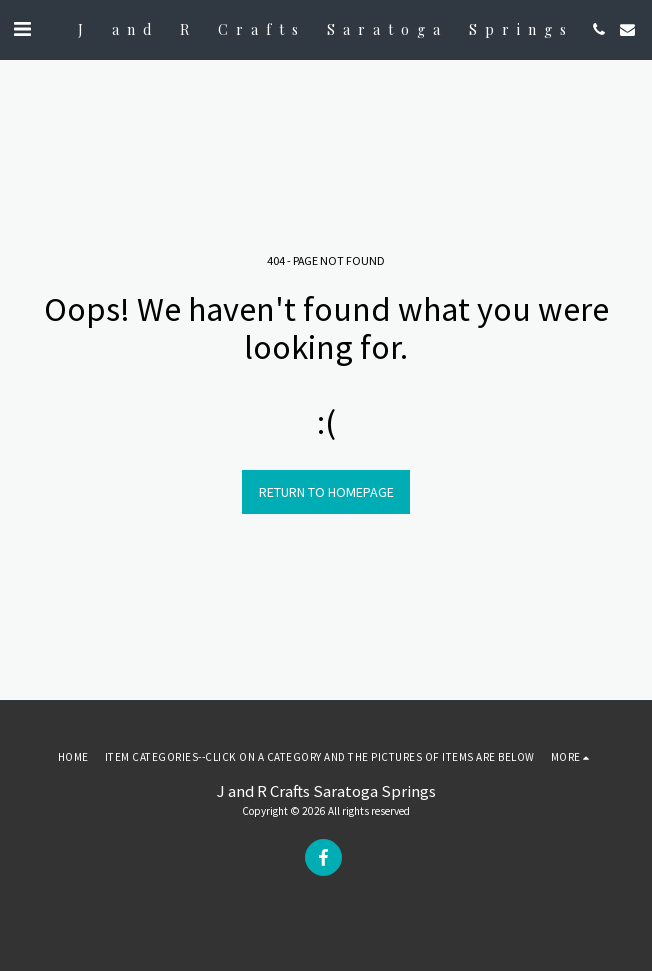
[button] (22, 28)
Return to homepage (326, 492)
